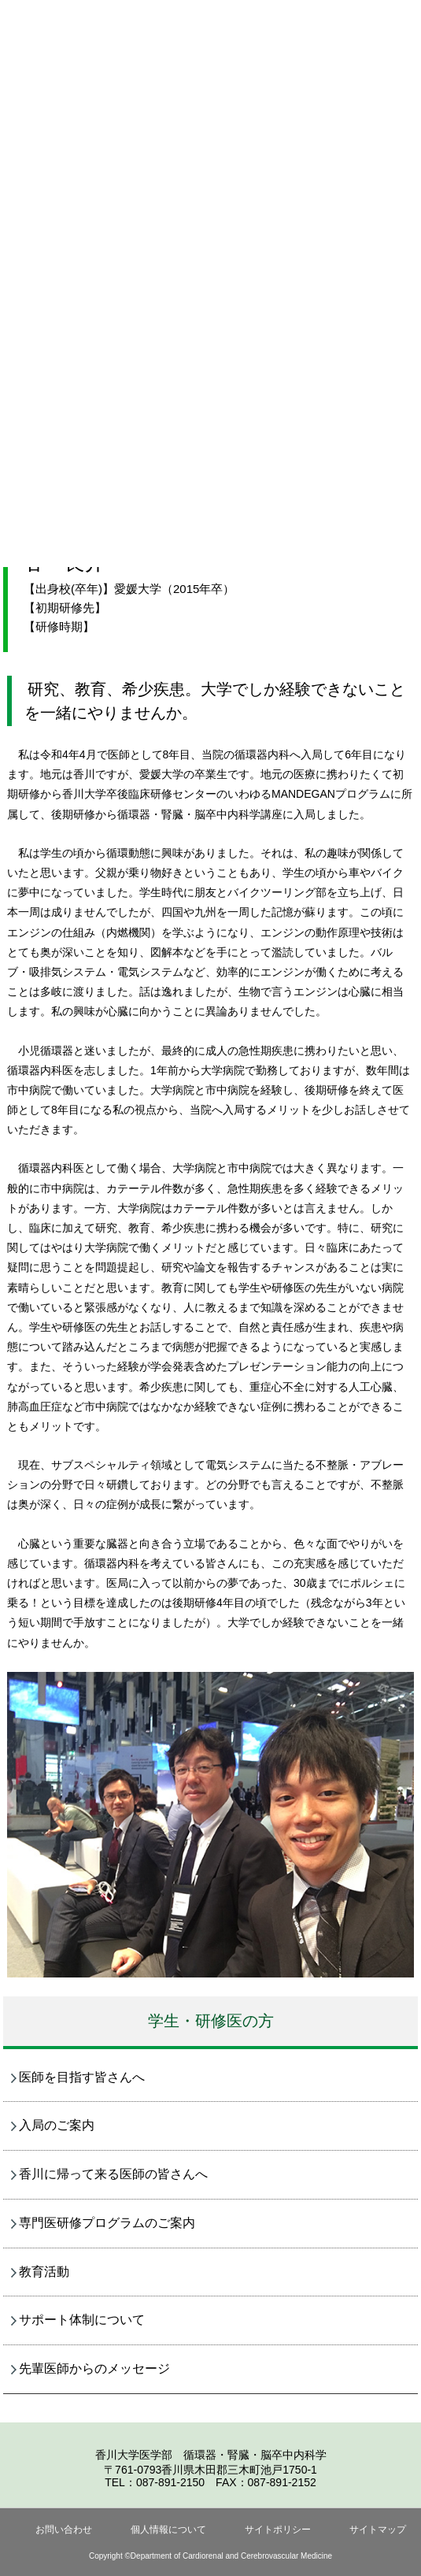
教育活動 (44, 2271)
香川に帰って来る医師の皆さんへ (113, 2174)
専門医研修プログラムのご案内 (107, 2222)
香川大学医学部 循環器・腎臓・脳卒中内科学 (211, 2454)
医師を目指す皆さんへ (82, 2077)
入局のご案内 (56, 2125)
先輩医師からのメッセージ (94, 2368)
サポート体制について (82, 2319)
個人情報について (168, 2529)
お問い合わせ (63, 2529)
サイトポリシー (278, 2529)
